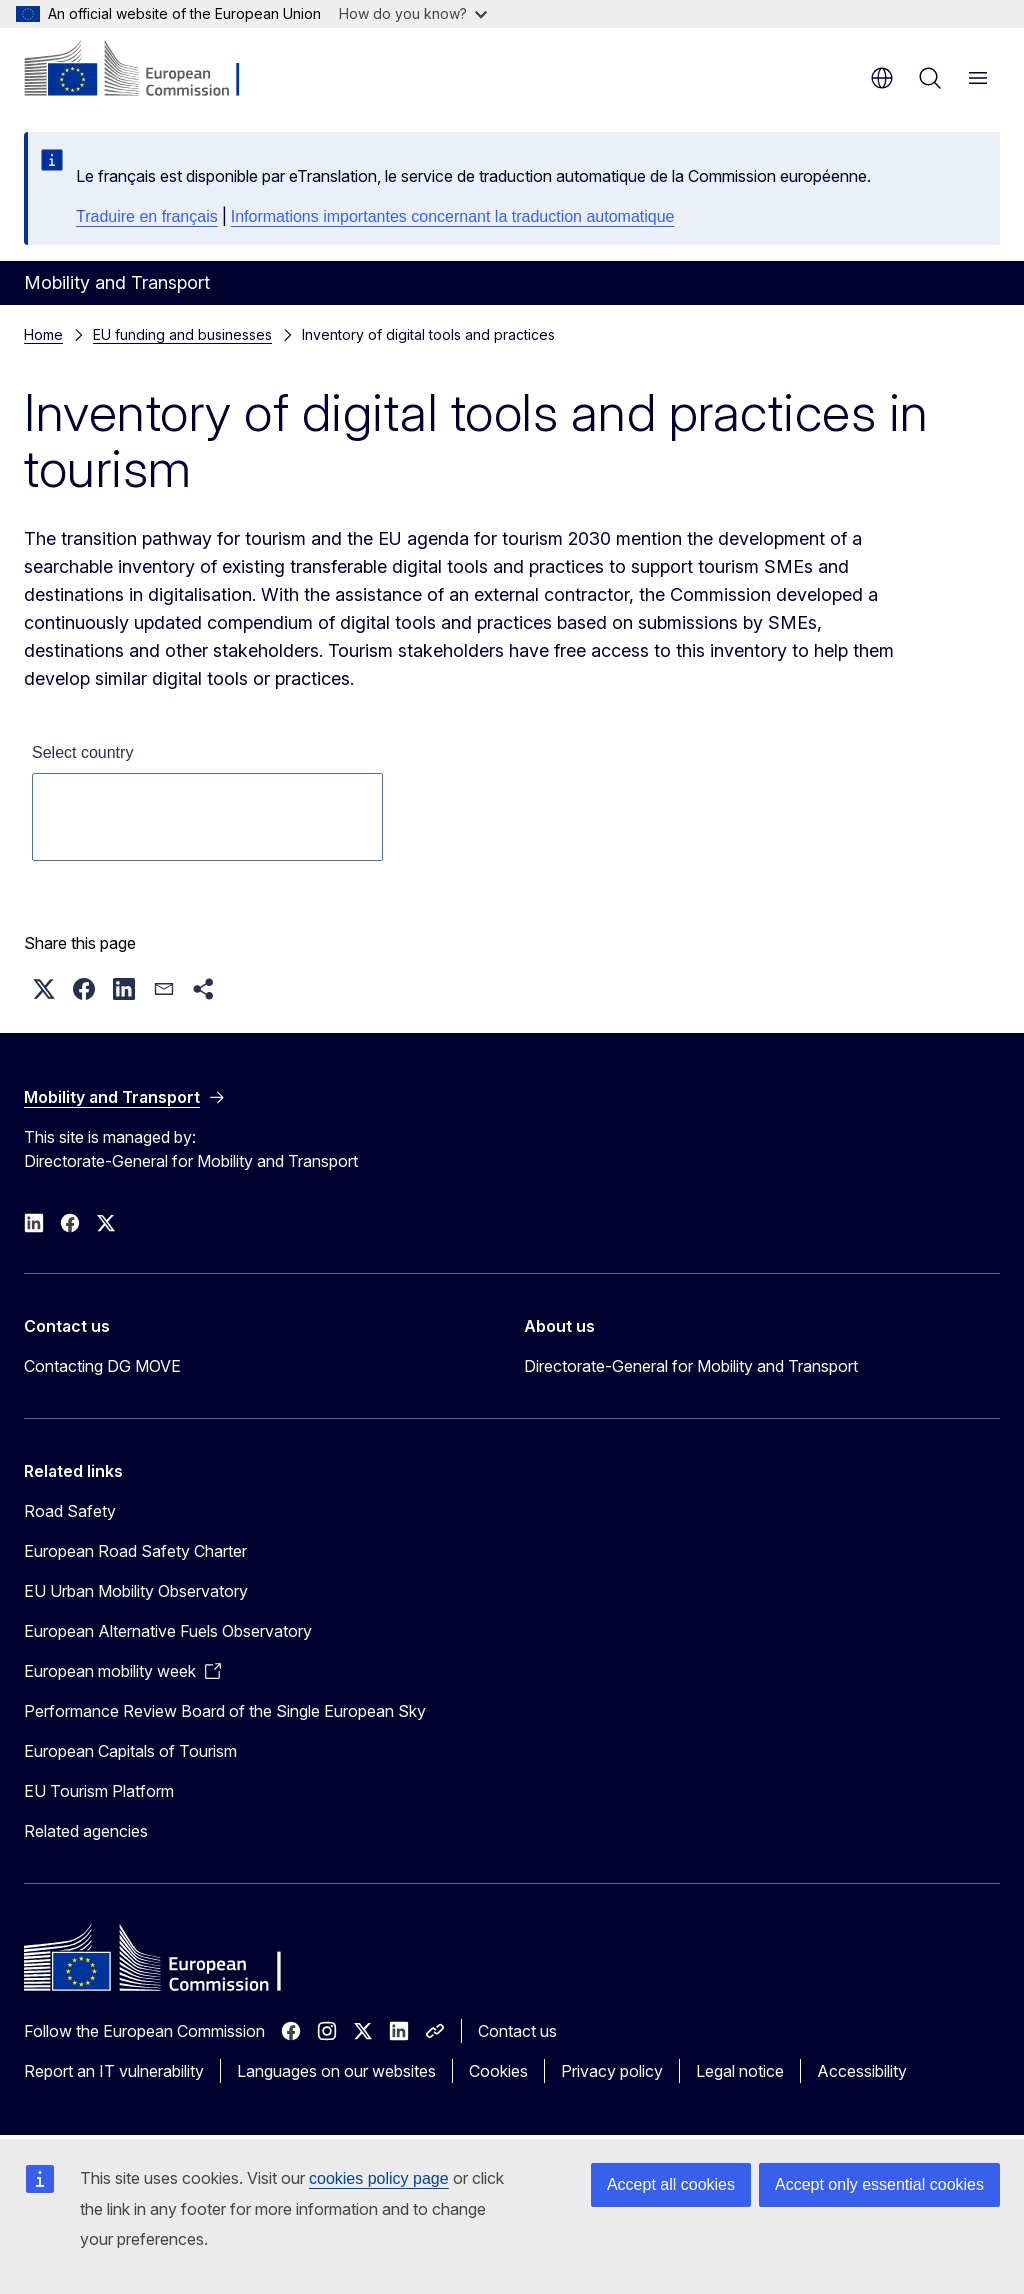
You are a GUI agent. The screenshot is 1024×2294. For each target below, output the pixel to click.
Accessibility (862, 2071)
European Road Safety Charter (135, 1551)
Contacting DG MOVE (102, 1366)
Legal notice (740, 2071)
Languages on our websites (336, 2071)
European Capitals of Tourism (130, 1751)
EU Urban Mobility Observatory (136, 1591)
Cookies (498, 2071)
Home (43, 334)
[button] (44, 989)
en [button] (882, 78)
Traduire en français (147, 216)
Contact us (517, 2031)
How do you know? (413, 13)
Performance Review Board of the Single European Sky (225, 1711)
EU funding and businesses (182, 334)
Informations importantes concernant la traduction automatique (453, 216)
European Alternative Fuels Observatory (168, 1631)
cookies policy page (379, 2178)
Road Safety (70, 1511)
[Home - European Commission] (145, 70)
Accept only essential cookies (879, 2184)
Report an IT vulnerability (114, 2071)
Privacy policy (612, 2071)
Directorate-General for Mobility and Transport (691, 1366)
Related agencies (86, 1831)
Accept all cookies (671, 2184)
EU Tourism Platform (99, 1791)
